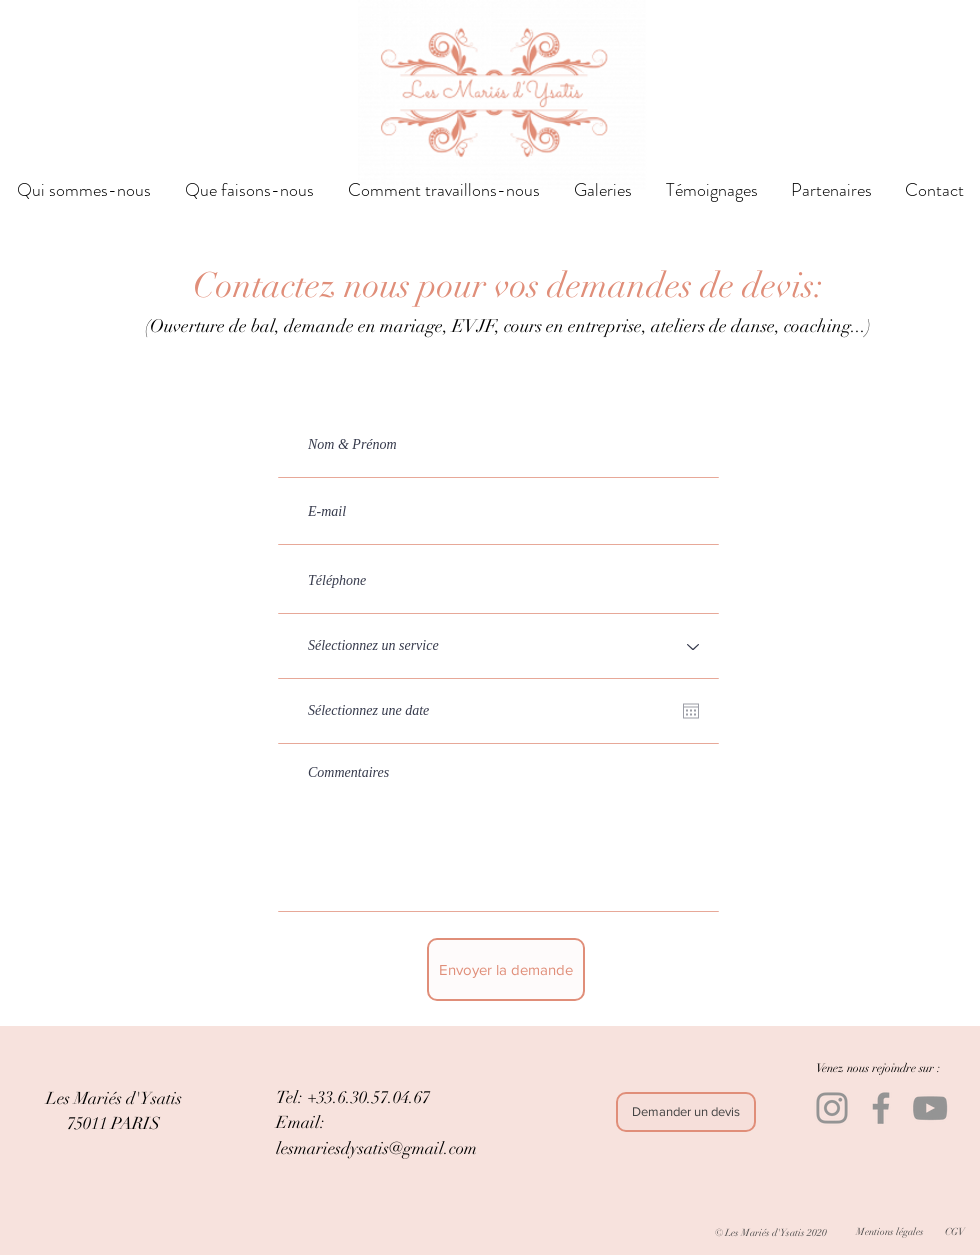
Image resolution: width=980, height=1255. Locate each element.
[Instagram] (832, 1108)
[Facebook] (881, 1108)
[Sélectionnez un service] (498, 646)
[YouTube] (930, 1108)
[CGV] (954, 1231)
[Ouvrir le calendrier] (691, 711)
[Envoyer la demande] (506, 969)
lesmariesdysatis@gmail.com (376, 1148)
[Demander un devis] (686, 1112)
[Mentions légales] (889, 1231)
